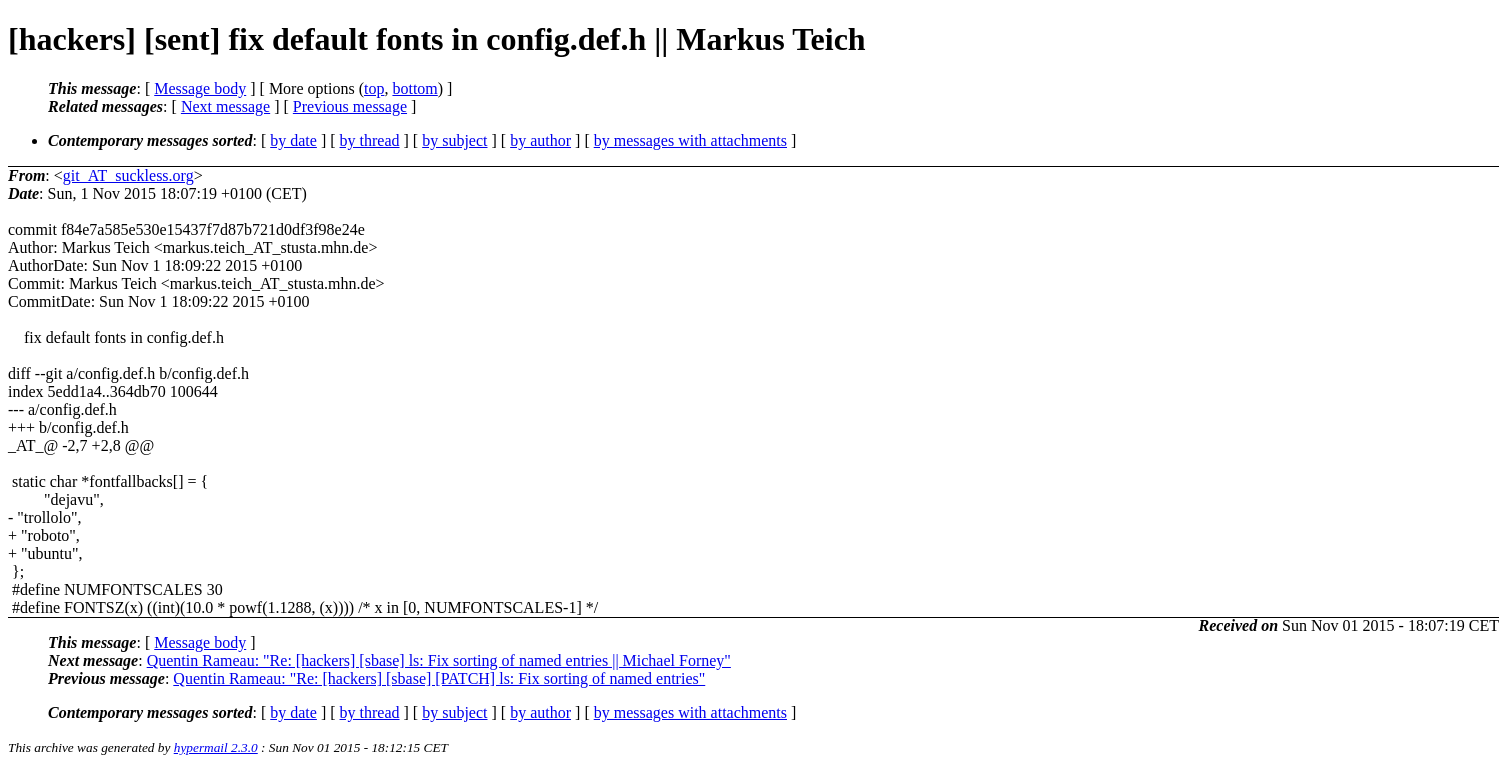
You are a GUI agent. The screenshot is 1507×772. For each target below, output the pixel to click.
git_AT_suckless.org (128, 175)
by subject (454, 140)
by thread (370, 140)
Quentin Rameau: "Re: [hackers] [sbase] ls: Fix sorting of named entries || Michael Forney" (439, 660)
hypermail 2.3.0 (216, 747)
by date (293, 140)
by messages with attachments (690, 140)
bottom (414, 88)
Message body (200, 88)
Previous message (350, 106)
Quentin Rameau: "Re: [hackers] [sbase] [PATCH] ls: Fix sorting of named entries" (439, 678)
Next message (225, 106)
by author (540, 140)
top (374, 88)
